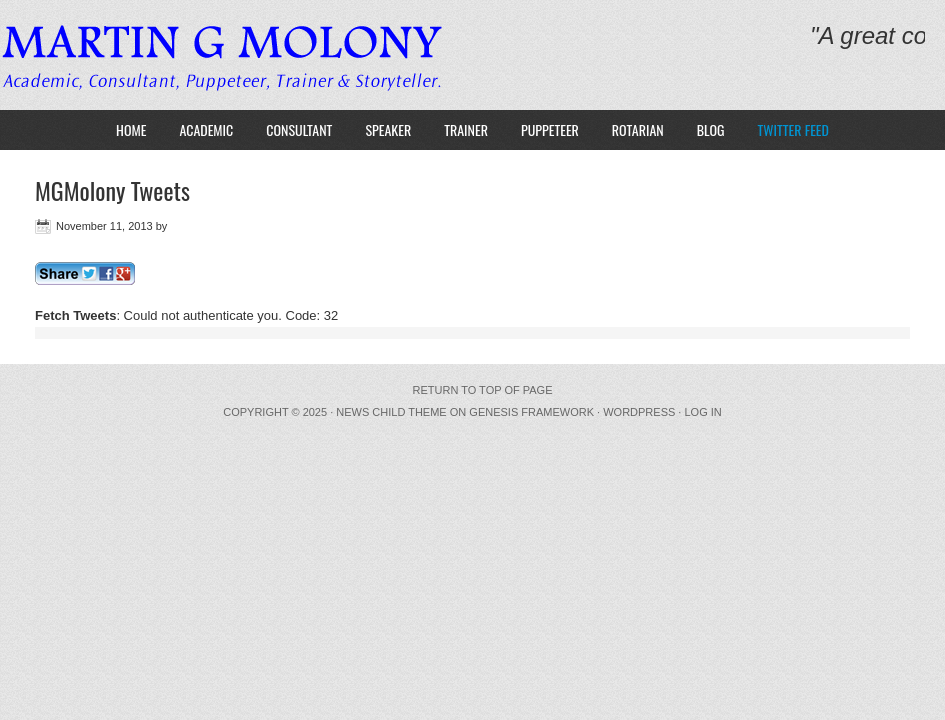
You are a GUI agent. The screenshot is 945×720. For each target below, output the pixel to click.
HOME (131, 129)
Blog (711, 129)
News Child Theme (391, 412)
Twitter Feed (793, 129)
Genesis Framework (531, 412)
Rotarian (638, 129)
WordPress (639, 412)
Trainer (466, 129)
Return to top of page (483, 390)
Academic (206, 129)
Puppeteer (550, 129)
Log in (702, 412)
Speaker (388, 129)
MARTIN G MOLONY (232, 55)
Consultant (299, 129)
